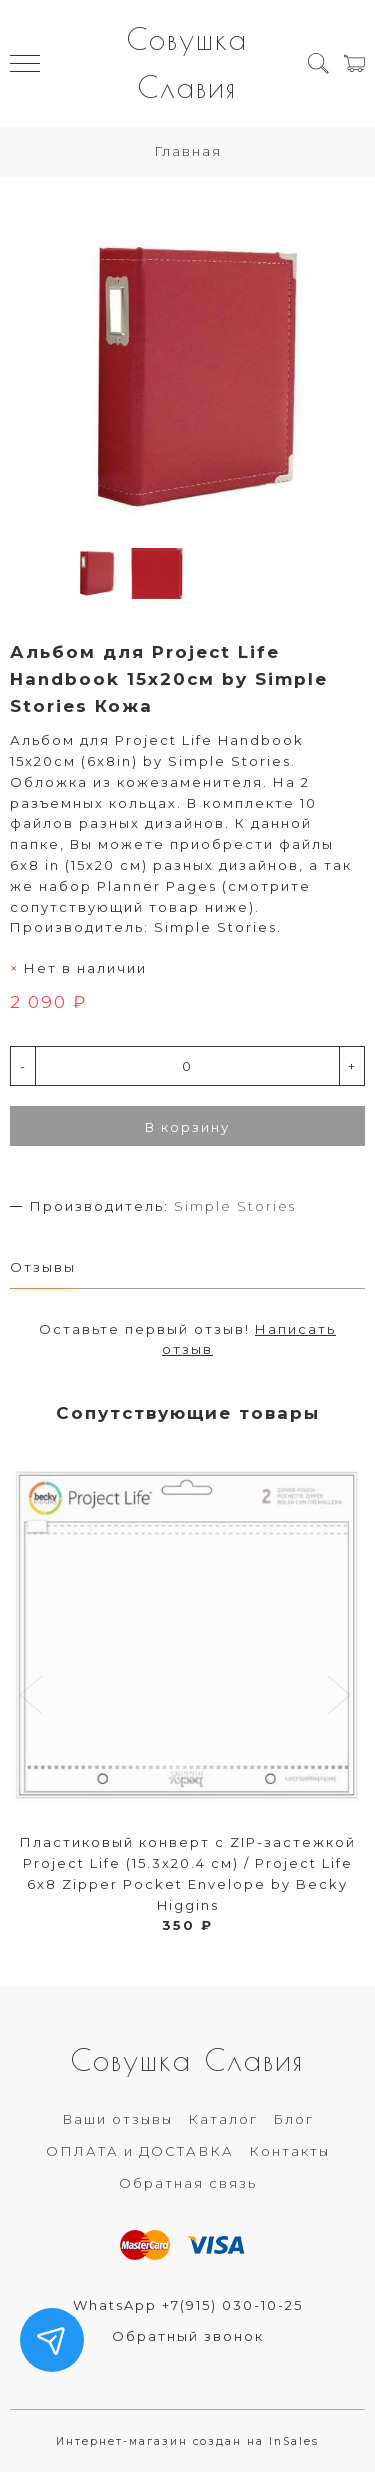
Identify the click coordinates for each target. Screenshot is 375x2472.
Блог (293, 2119)
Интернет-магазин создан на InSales (187, 2441)
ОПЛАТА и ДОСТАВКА (140, 2151)
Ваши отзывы (117, 2119)
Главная (188, 151)
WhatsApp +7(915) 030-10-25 (188, 2305)
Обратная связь (188, 2183)
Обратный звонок (188, 2336)
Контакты (289, 2151)
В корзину (187, 1127)
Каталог (223, 2119)
